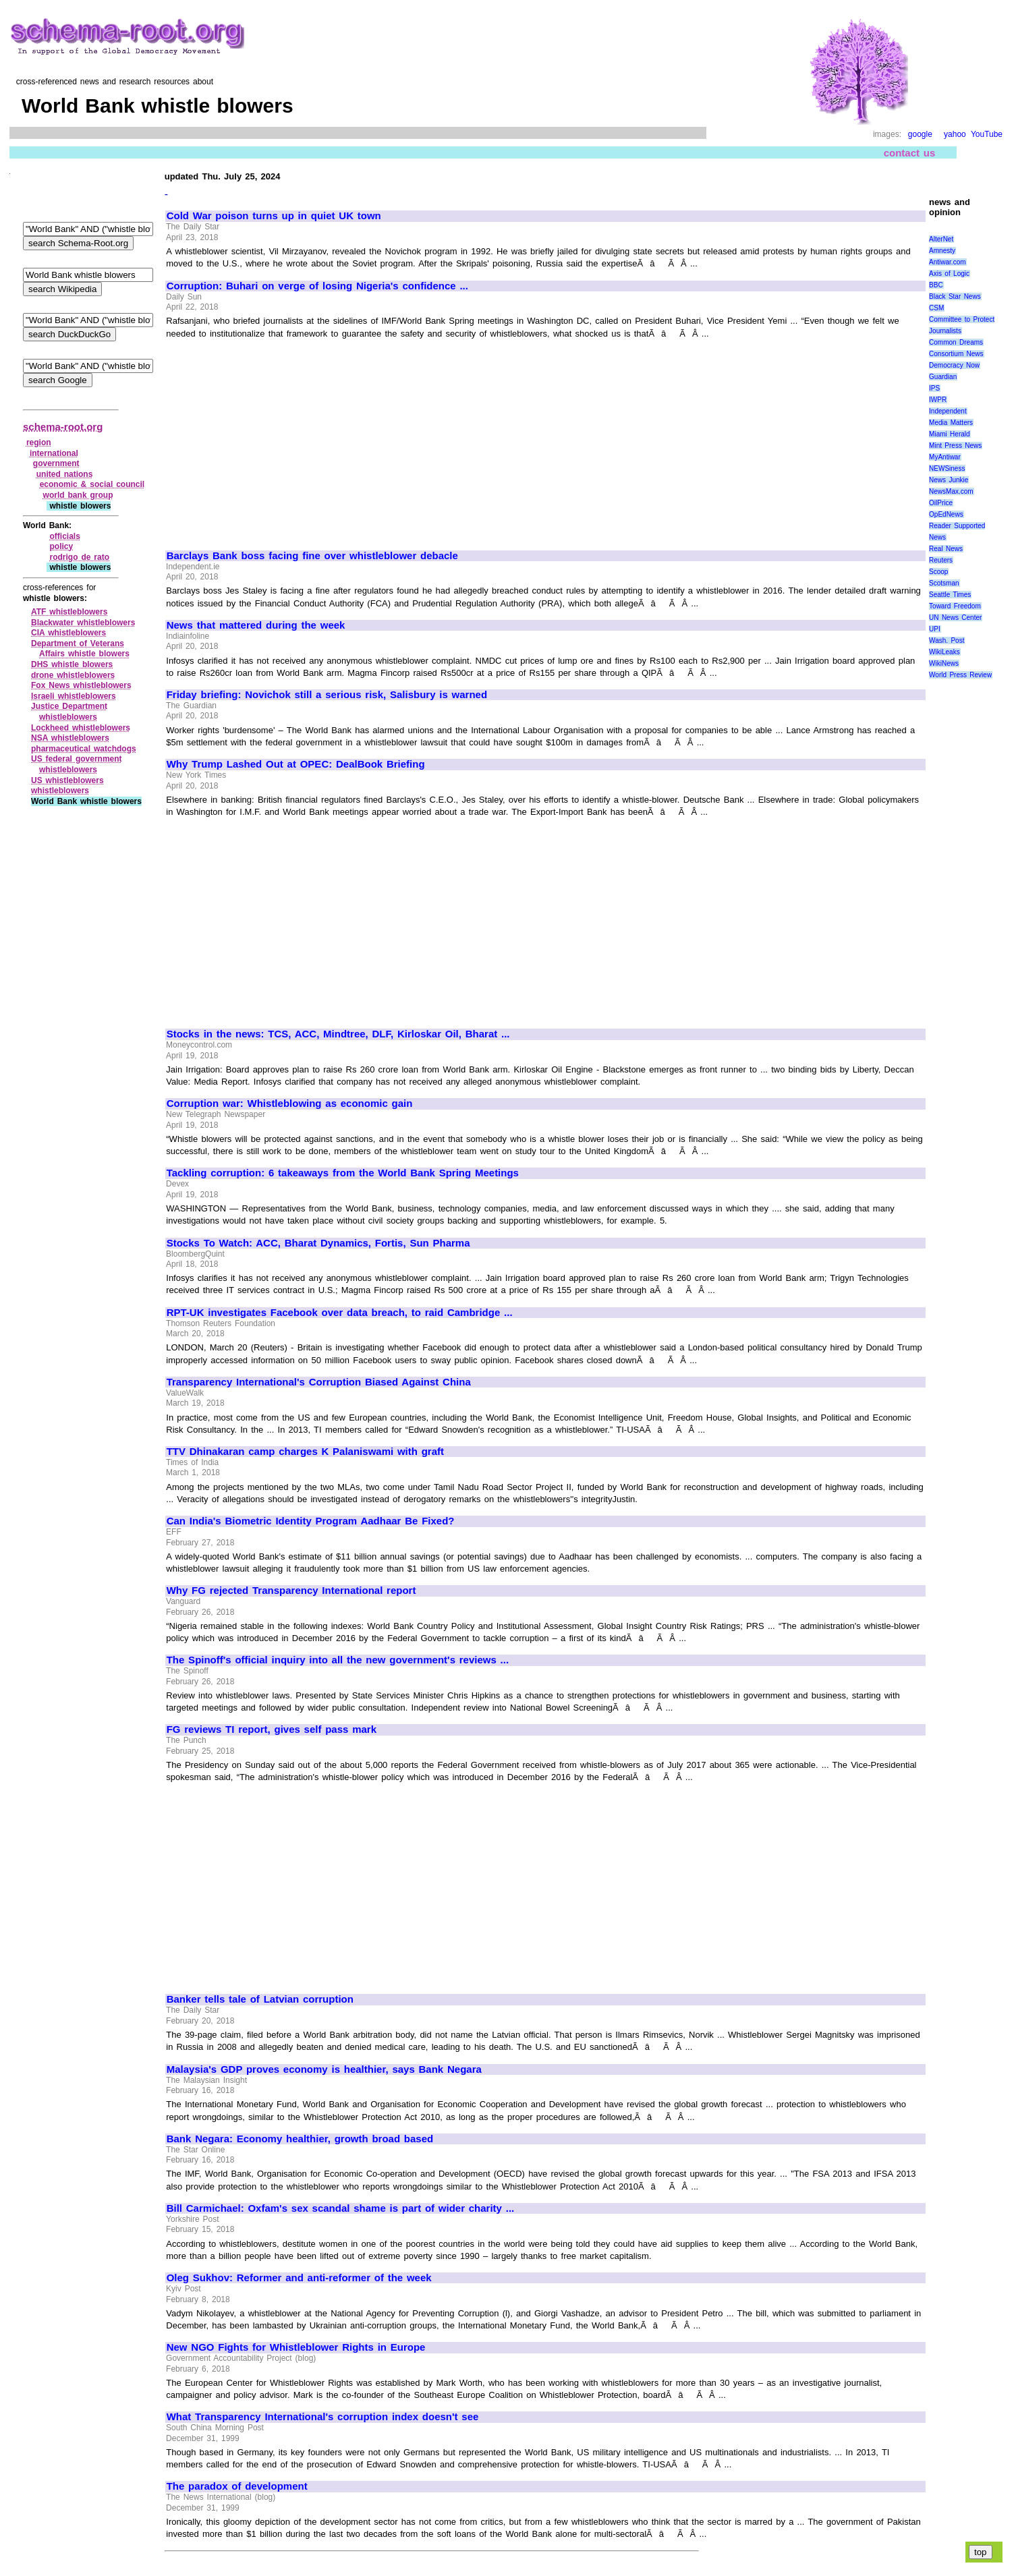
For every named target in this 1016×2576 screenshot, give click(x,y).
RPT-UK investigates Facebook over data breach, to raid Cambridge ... (340, 1312)
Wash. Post (946, 640)
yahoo (955, 134)
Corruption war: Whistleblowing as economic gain (290, 1103)
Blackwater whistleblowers (83, 622)
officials (64, 536)
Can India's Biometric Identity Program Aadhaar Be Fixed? (311, 1521)
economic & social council (92, 484)
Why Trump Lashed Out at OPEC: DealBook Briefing (296, 764)
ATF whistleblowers (69, 612)
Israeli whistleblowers (73, 696)
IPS (934, 388)
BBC (936, 285)
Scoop (938, 571)
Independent (948, 411)
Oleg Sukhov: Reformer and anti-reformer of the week (299, 2277)
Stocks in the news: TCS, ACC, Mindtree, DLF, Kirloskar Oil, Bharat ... (338, 1034)
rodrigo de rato (79, 557)
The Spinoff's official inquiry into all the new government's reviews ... (338, 1660)
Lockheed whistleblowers (80, 728)
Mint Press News (955, 445)
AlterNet (941, 239)
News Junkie (948, 480)
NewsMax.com (951, 491)
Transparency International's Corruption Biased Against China (319, 1382)
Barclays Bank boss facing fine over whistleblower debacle (312, 555)
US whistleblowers (67, 780)
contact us (910, 153)
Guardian (943, 376)
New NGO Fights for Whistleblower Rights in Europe (296, 2347)
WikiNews (944, 663)
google (920, 134)
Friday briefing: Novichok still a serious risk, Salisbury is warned (327, 694)
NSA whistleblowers (70, 738)
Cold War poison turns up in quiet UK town (274, 215)
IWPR (938, 399)
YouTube (987, 134)
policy (61, 546)
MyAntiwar (945, 457)
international (54, 453)
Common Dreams (956, 342)
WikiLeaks (944, 652)
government (56, 463)
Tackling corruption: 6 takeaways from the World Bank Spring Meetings (343, 1173)
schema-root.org (63, 426)
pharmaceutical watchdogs (83, 748)
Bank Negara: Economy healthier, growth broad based (300, 2139)
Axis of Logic (949, 273)
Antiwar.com (947, 262)
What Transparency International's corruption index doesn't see (323, 2416)
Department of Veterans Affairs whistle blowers (80, 649)
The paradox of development (237, 2486)
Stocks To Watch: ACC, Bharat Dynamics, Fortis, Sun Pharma (318, 1243)
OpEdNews (946, 514)
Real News (946, 548)
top (980, 2552)
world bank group (78, 495)
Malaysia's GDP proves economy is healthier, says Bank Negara (324, 2069)
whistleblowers (60, 790)
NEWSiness (947, 468)
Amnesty (942, 250)
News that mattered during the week (256, 625)
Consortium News (956, 353)
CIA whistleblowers (68, 632)
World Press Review (960, 675)
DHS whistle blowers (72, 664)
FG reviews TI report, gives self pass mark (271, 1729)
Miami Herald (949, 434)
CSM (936, 308)
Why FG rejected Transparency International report (291, 1590)
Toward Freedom (955, 606)
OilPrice (941, 503)
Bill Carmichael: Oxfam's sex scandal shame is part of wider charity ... (341, 2208)
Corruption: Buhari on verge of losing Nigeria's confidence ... (317, 286)
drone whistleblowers (73, 675)
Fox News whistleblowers (81, 685)
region (38, 442)
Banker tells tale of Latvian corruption (260, 1999)
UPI (934, 629)
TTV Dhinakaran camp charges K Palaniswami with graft (305, 1451)
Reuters (941, 560)
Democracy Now (954, 365)
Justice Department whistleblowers (69, 712)
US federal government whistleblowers (76, 764)
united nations (64, 474)
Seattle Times (950, 594)
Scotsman (944, 583)
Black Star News (955, 296)
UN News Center (955, 617)
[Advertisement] (280, 438)
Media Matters (951, 422)
